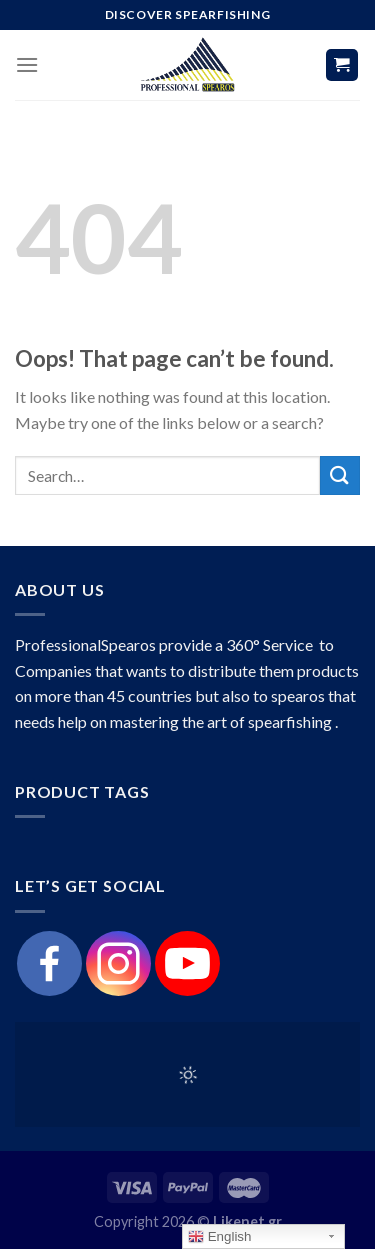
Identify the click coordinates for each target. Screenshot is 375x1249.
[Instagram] (118, 963)
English (219, 1237)
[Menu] (27, 64)
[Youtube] (187, 963)
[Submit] (340, 475)
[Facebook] (49, 963)
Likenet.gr (247, 1221)
